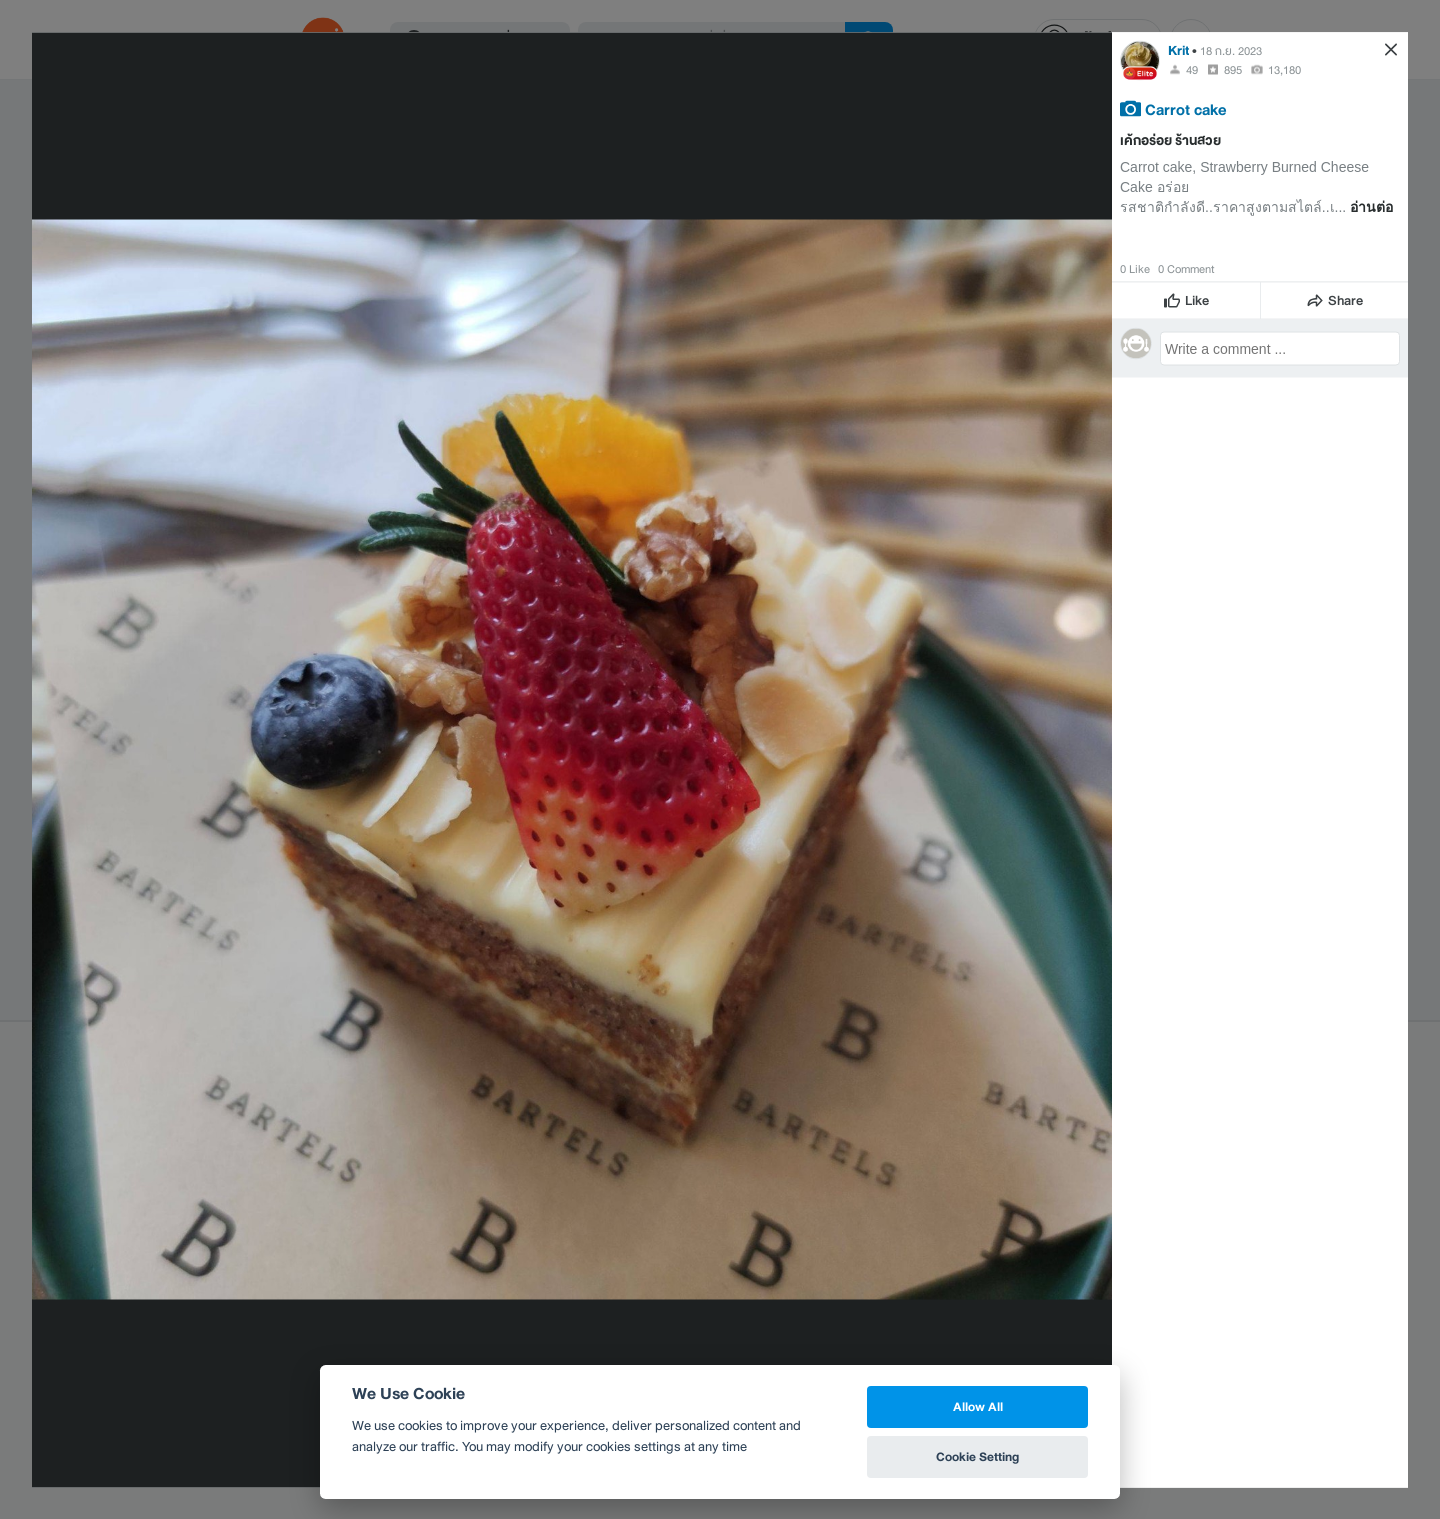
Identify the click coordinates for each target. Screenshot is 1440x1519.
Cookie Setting (977, 1456)
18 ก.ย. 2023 (1231, 50)
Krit (1178, 49)
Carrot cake (1186, 108)
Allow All (978, 1406)
